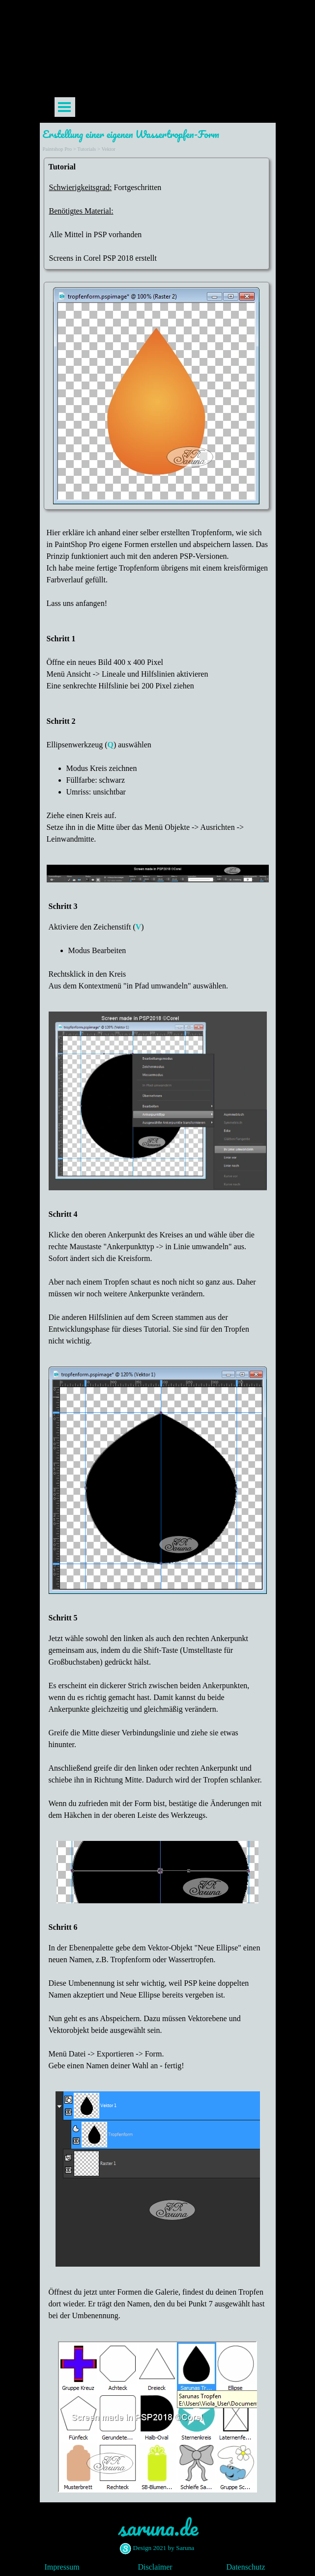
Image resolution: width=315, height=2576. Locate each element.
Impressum (62, 2567)
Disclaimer (155, 2567)
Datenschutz (246, 2567)
